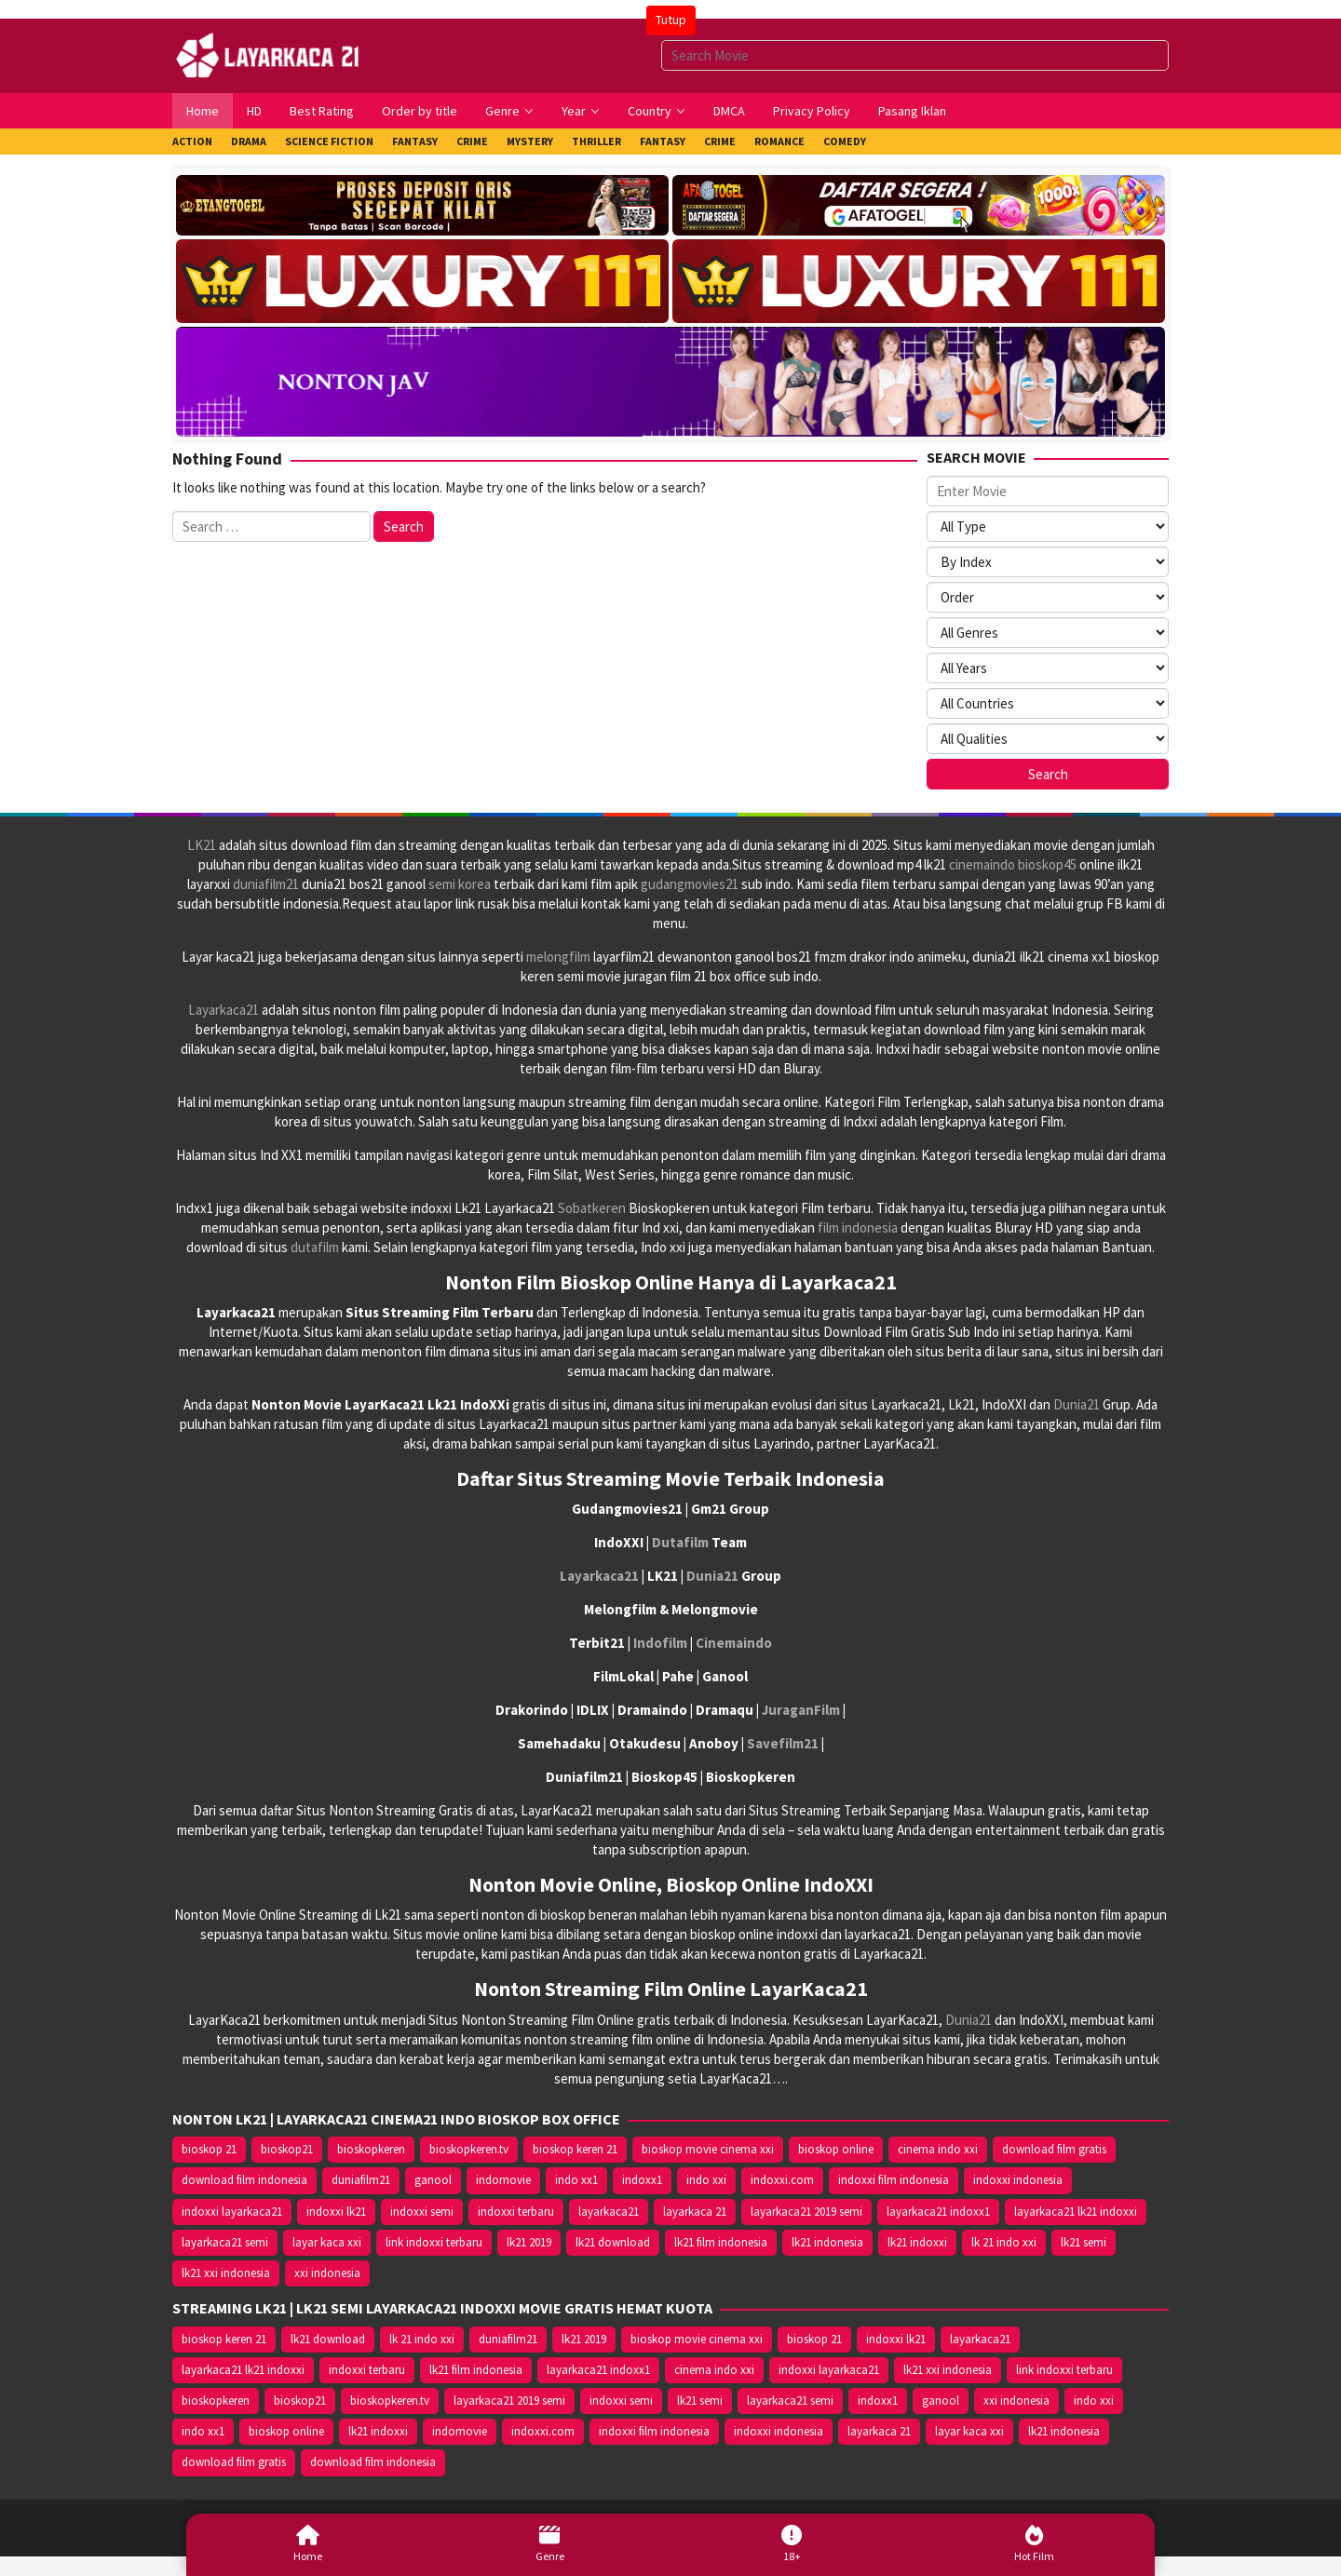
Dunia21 (1076, 1404)
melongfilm (558, 956)
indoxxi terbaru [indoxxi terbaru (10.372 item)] (516, 2211)
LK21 (201, 845)
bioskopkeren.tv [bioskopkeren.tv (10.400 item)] (468, 2149)
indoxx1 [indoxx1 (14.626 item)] (642, 2180)
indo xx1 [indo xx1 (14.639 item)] (576, 2180)
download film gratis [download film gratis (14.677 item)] (1054, 2149)
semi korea (459, 884)
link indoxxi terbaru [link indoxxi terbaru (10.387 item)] (434, 2242)
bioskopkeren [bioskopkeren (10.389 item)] (371, 2149)
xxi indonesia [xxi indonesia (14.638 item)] (327, 2273)
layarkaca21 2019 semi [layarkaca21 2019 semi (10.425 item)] (806, 2211)
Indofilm (660, 1643)
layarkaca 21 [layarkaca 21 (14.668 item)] (694, 2211)
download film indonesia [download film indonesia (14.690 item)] (244, 2180)
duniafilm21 (266, 884)
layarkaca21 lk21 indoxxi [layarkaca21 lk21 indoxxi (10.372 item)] (1075, 2211)
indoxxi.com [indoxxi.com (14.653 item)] (782, 2180)
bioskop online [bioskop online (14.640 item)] (836, 2149)
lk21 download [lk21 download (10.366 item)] (613, 2242)
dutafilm (315, 1247)
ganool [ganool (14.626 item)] (433, 2180)
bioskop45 (1047, 864)
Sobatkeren (592, 1208)
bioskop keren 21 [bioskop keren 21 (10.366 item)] (575, 2149)
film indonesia (858, 1227)
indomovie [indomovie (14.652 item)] (503, 2180)
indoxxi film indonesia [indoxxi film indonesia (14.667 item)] (893, 2180)
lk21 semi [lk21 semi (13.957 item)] (1083, 2242)
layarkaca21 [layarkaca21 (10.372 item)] (608, 2211)
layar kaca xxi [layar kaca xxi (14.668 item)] (326, 2242)
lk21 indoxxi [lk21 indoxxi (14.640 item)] (917, 2242)
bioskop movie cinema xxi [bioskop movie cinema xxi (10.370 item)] (708, 2149)
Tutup (671, 19)
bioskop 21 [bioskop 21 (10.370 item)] (209, 2149)
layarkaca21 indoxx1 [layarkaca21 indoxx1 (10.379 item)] (938, 2211)
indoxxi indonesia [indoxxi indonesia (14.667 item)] (1018, 2180)
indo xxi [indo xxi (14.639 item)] (706, 2180)
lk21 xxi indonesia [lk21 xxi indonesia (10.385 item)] (226, 2273)
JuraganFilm (801, 1710)
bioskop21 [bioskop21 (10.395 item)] (287, 2149)
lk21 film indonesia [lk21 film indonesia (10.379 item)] (720, 2242)
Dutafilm (680, 1542)
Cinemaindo (734, 1643)
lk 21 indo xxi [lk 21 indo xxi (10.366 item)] (1003, 2242)
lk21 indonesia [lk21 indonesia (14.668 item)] (827, 2242)
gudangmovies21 (689, 884)
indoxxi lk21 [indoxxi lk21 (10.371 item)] (336, 2211)
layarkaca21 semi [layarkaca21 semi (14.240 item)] (225, 2242)
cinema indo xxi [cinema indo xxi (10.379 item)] (938, 2149)
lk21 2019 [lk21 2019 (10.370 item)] (529, 2242)
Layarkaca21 (223, 1009)
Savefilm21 (783, 1743)
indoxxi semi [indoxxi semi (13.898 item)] (422, 2211)
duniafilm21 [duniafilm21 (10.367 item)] (361, 2180)
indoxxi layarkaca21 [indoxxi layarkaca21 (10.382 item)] (232, 2211)
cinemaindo (982, 864)
